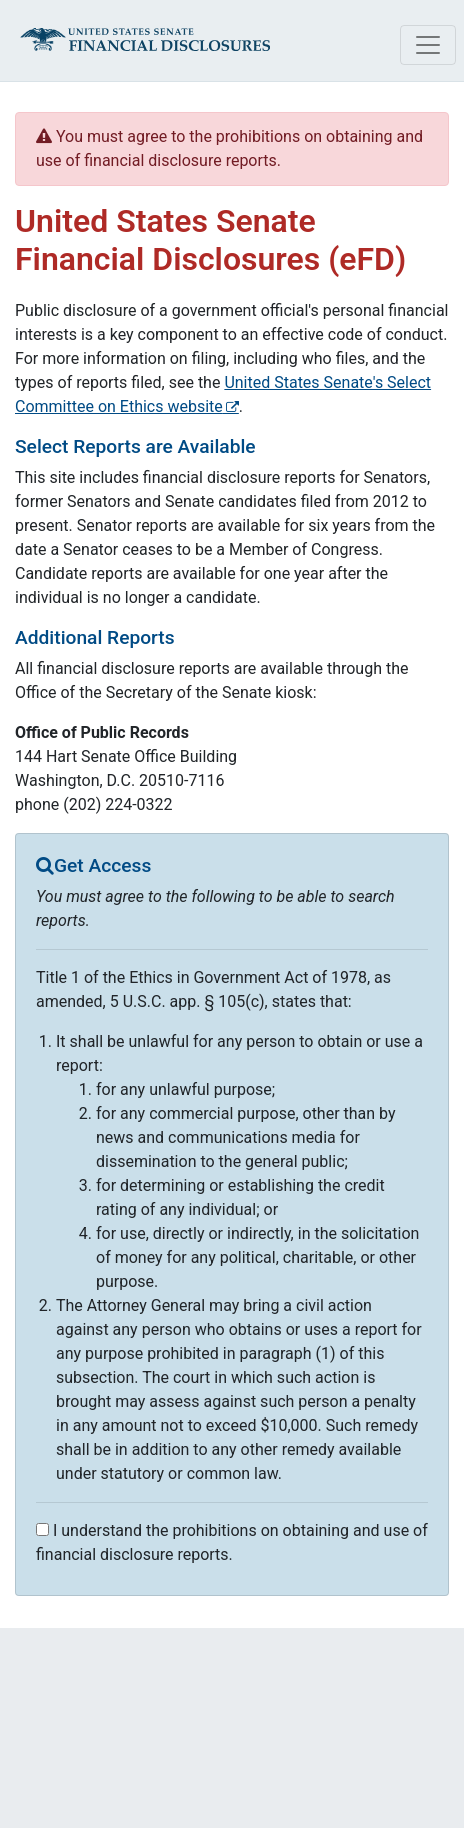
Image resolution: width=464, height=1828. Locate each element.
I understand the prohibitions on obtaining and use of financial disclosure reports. (232, 1542)
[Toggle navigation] (428, 45)
